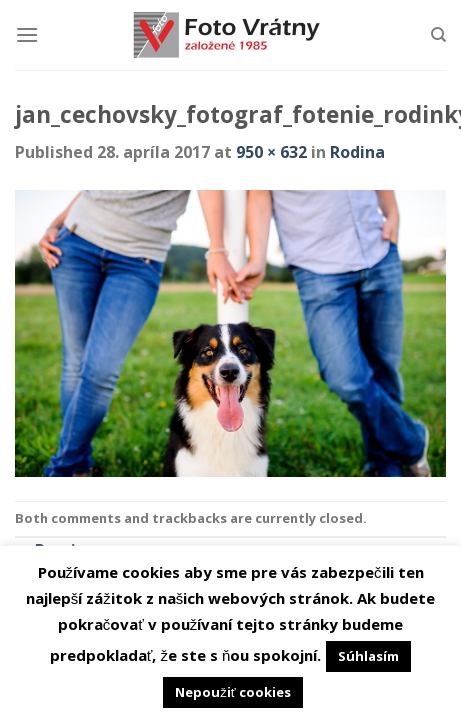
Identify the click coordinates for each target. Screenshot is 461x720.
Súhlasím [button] (368, 656)
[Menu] (27, 34)
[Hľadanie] (438, 35)
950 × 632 (271, 152)
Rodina (357, 152)
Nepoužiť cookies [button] (232, 692)
